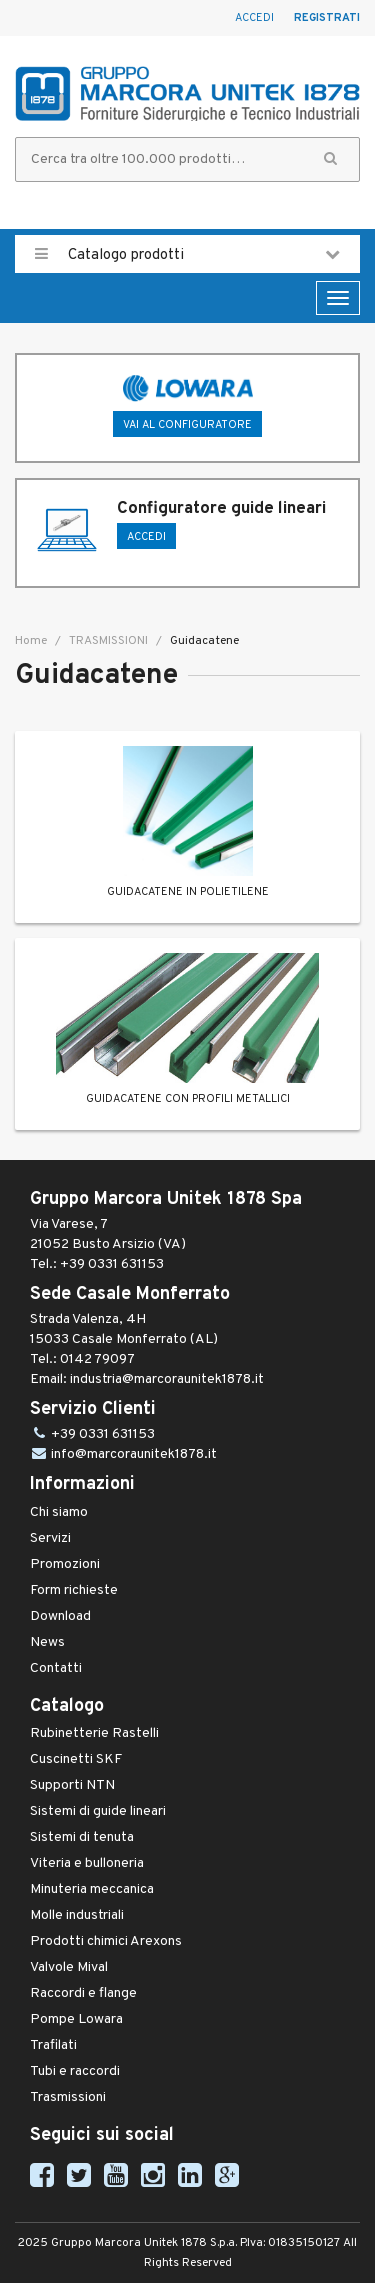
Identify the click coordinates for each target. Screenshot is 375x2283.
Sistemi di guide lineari (98, 1811)
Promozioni (65, 1564)
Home (31, 641)
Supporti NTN (72, 1785)
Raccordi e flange (83, 1993)
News (47, 1642)
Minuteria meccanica (92, 1889)
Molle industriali (77, 1915)
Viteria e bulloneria (87, 1863)
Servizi (50, 1538)
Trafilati (53, 2045)
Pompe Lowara (76, 2019)
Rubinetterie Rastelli (94, 1733)
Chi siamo (59, 1512)
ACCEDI (146, 537)
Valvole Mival (69, 1967)
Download (60, 1616)
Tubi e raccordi (75, 2071)
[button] (330, 159)
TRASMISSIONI (107, 641)
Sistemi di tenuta (82, 1837)
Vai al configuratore (187, 425)
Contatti (56, 1668)
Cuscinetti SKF (76, 1759)
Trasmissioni (68, 2097)
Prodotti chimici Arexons (106, 1941)
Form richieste (74, 1590)
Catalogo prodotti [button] (187, 254)
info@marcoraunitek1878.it (134, 1454)
